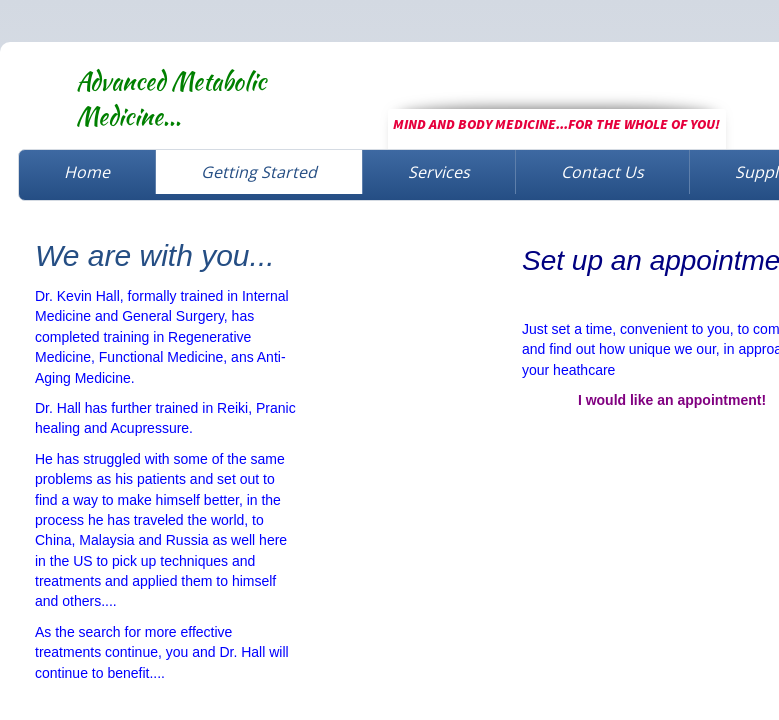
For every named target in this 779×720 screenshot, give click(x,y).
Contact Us (602, 172)
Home (87, 172)
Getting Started (259, 172)
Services (439, 172)
